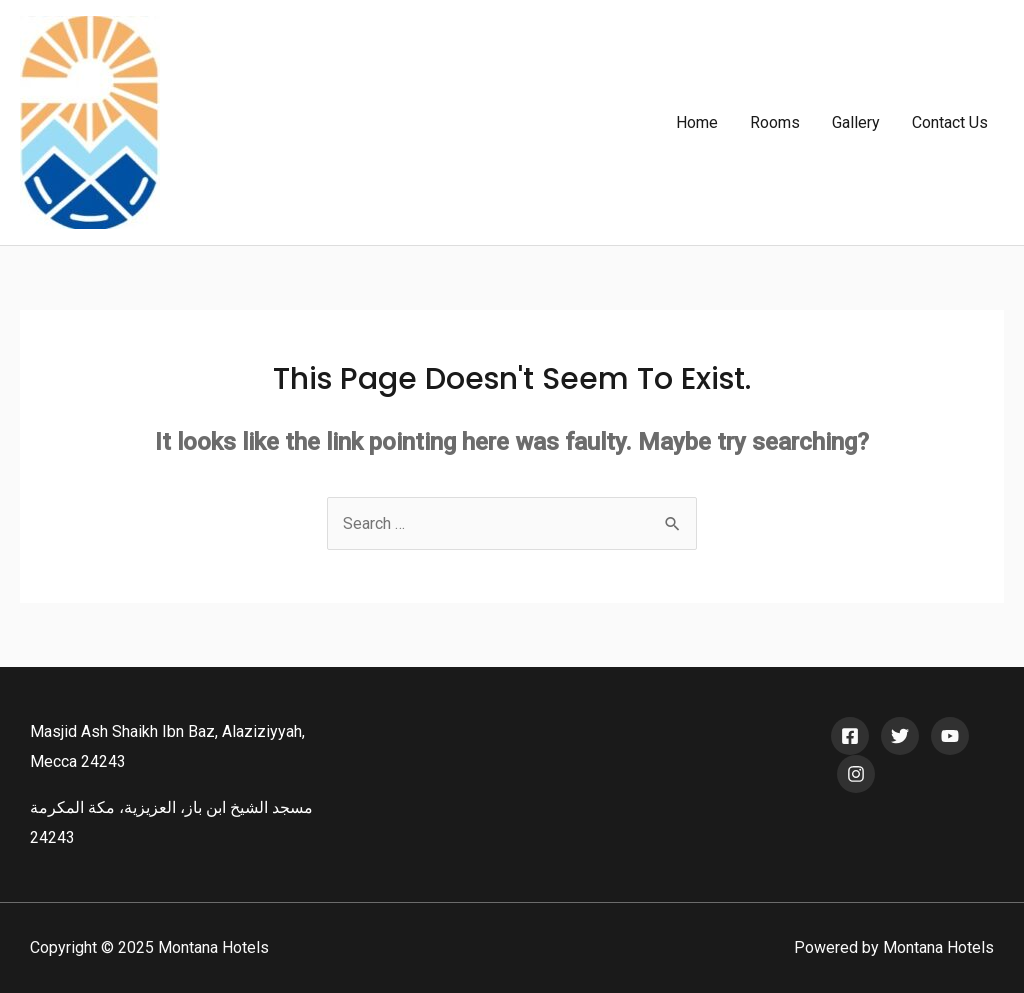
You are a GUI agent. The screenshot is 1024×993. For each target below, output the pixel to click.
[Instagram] (856, 774)
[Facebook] (850, 736)
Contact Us (950, 122)
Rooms (775, 122)
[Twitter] (900, 736)
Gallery (856, 122)
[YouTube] (950, 736)
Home (697, 122)
